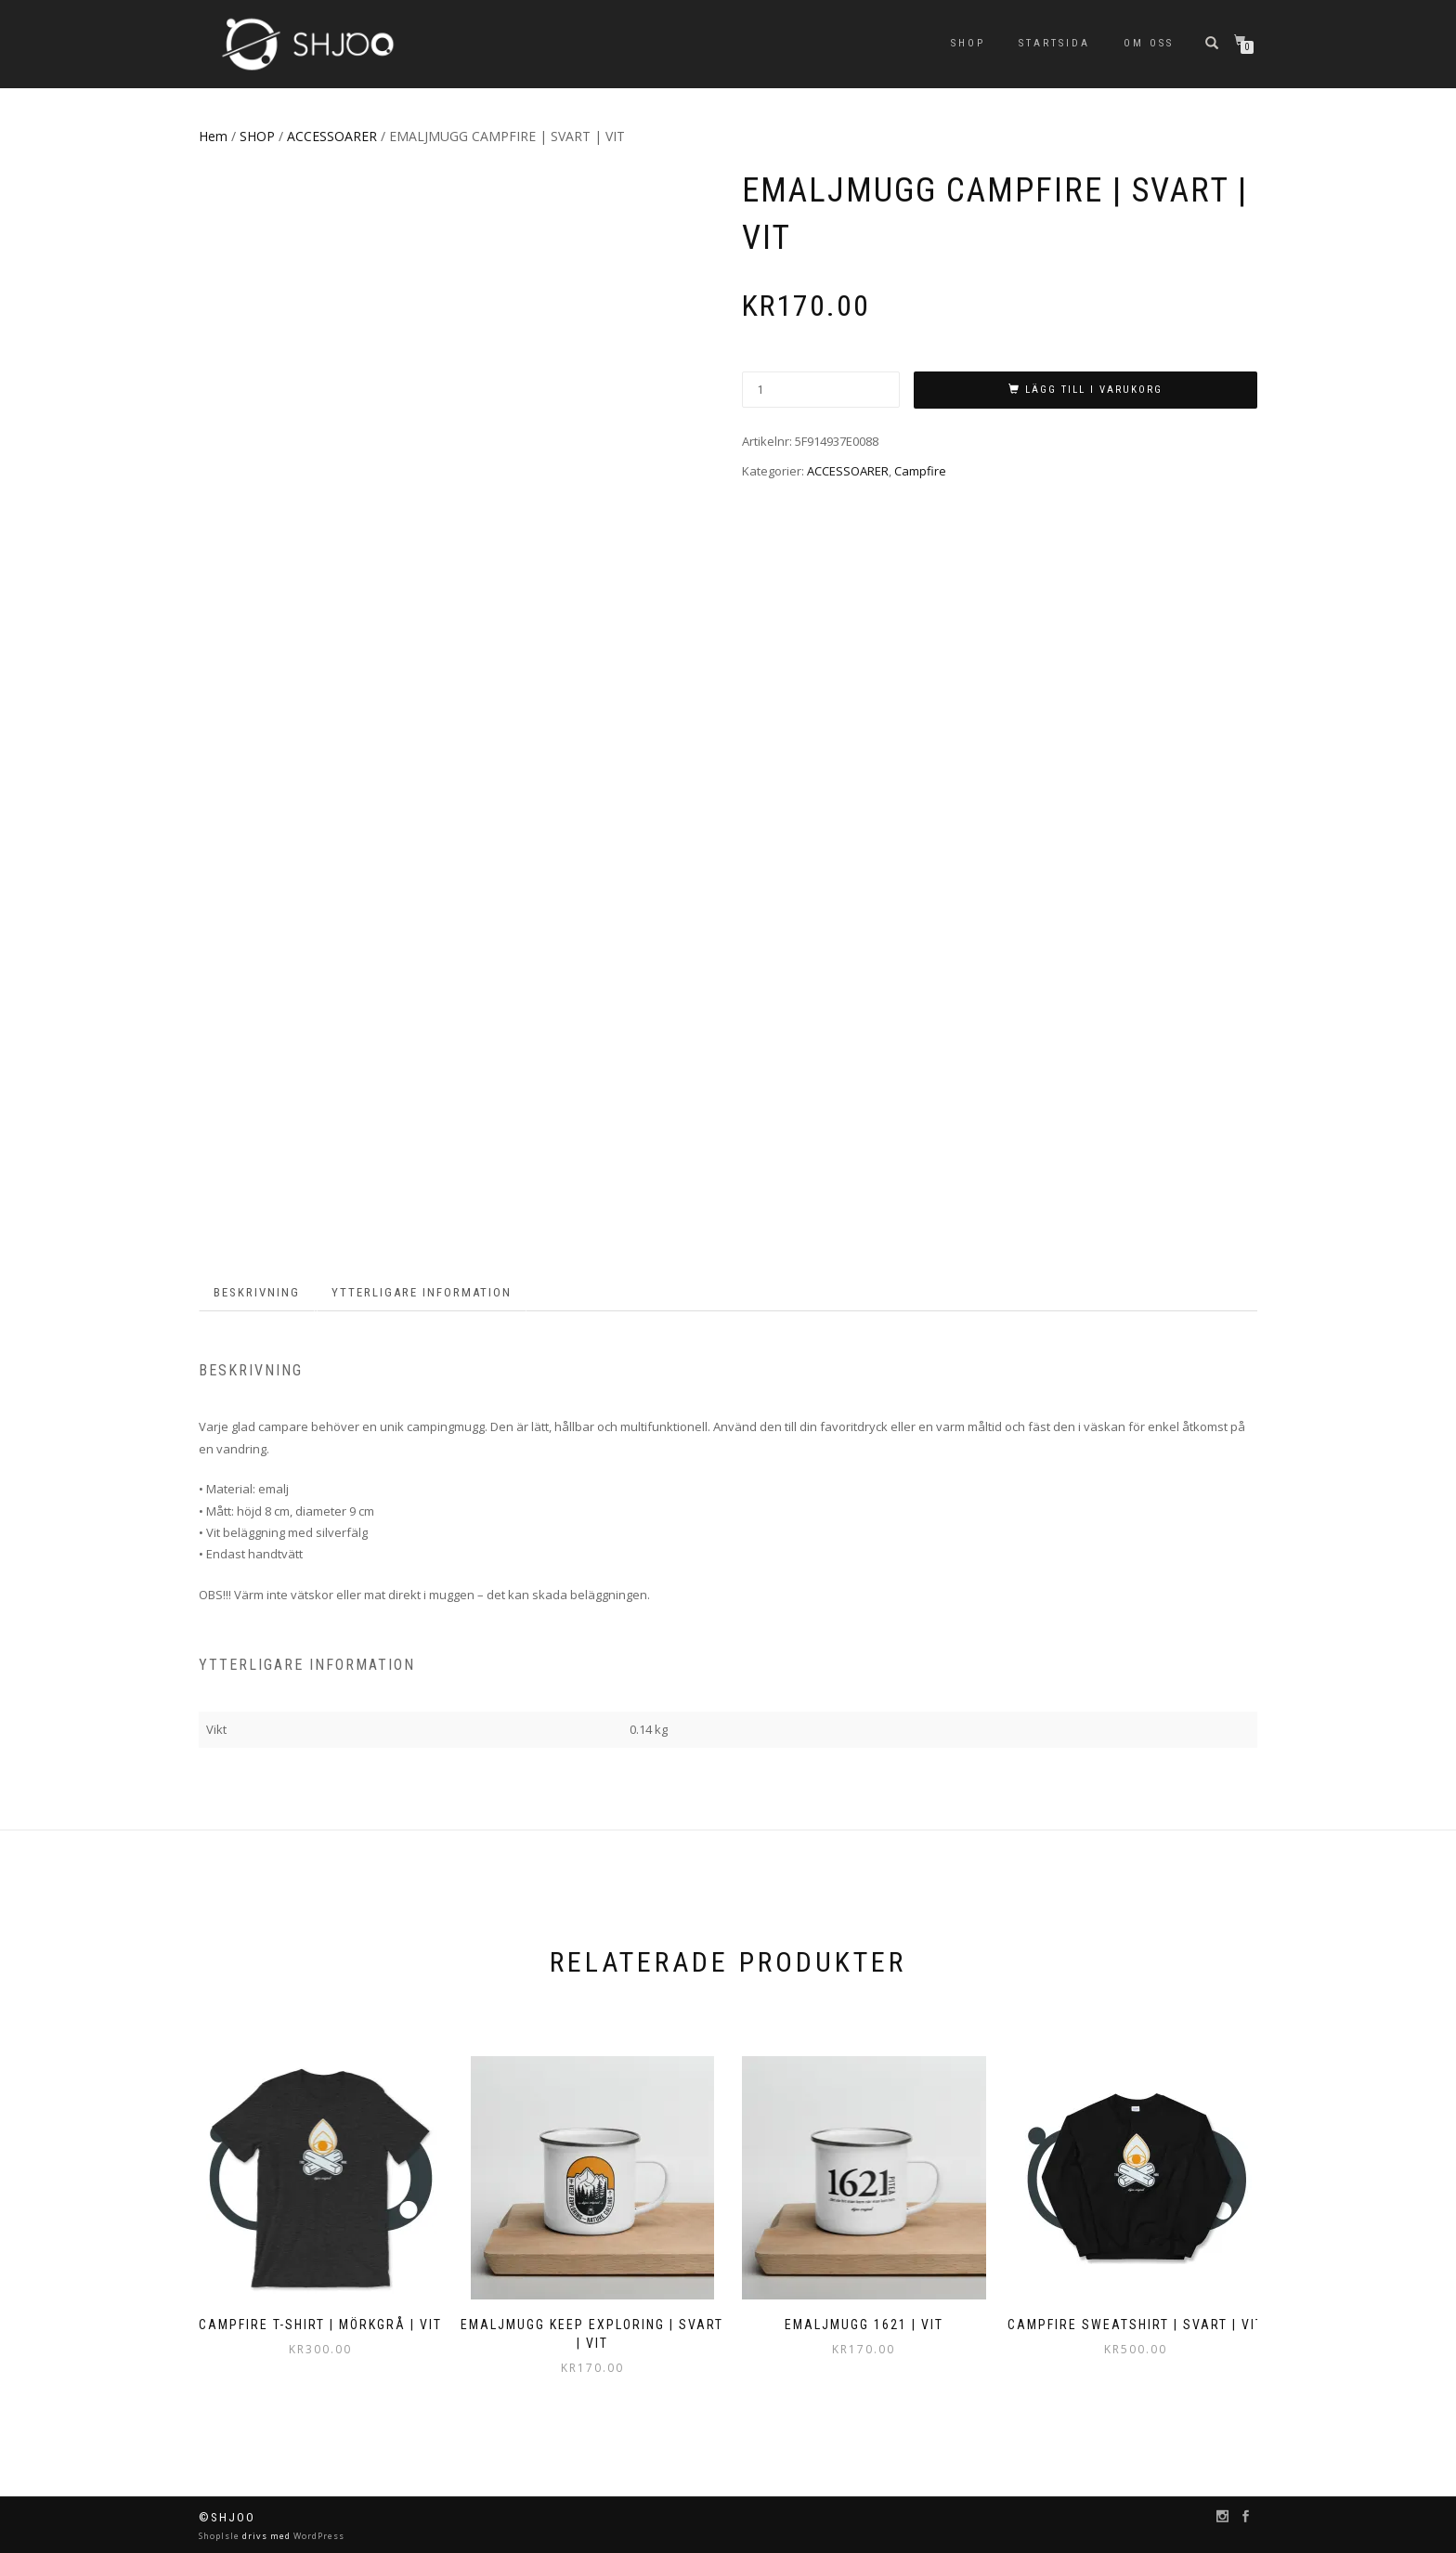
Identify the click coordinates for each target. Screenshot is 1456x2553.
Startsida (1054, 43)
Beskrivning (257, 1292)
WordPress (317, 2536)
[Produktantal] (821, 389)
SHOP (968, 43)
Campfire (920, 470)
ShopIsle (220, 2536)
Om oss (1149, 43)
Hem (213, 136)
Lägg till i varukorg (1094, 390)
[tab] (258, 1293)
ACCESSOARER (332, 136)
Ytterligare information (422, 1292)
